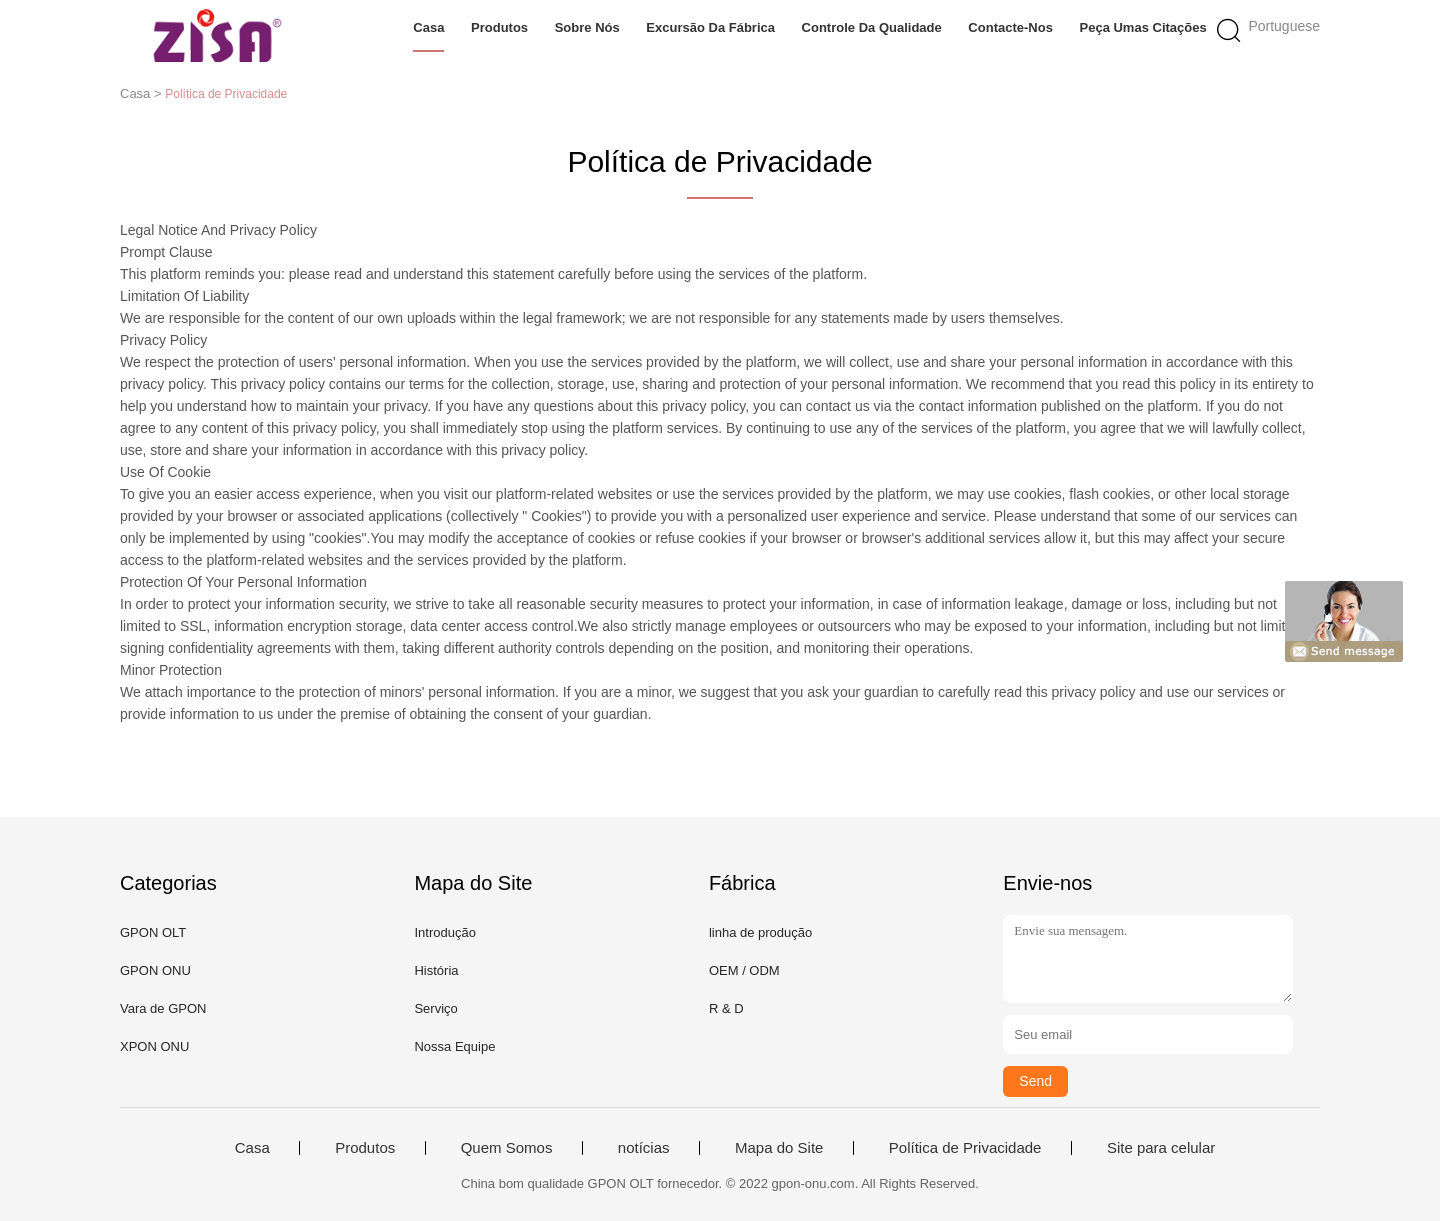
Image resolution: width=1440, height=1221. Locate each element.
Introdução (444, 932)
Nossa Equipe (454, 1046)
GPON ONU (155, 970)
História (436, 970)
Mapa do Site (779, 1148)
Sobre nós (587, 27)
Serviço (435, 1008)
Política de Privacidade (965, 1148)
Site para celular (1161, 1148)
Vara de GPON (163, 1008)
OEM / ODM (744, 970)
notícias (644, 1148)
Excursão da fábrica (710, 27)
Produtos (499, 27)
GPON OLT (153, 932)
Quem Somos (507, 1148)
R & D (726, 1008)
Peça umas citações (1143, 27)
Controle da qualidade (872, 27)
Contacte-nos (1010, 27)
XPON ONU (154, 1046)
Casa (428, 27)
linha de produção (760, 932)
